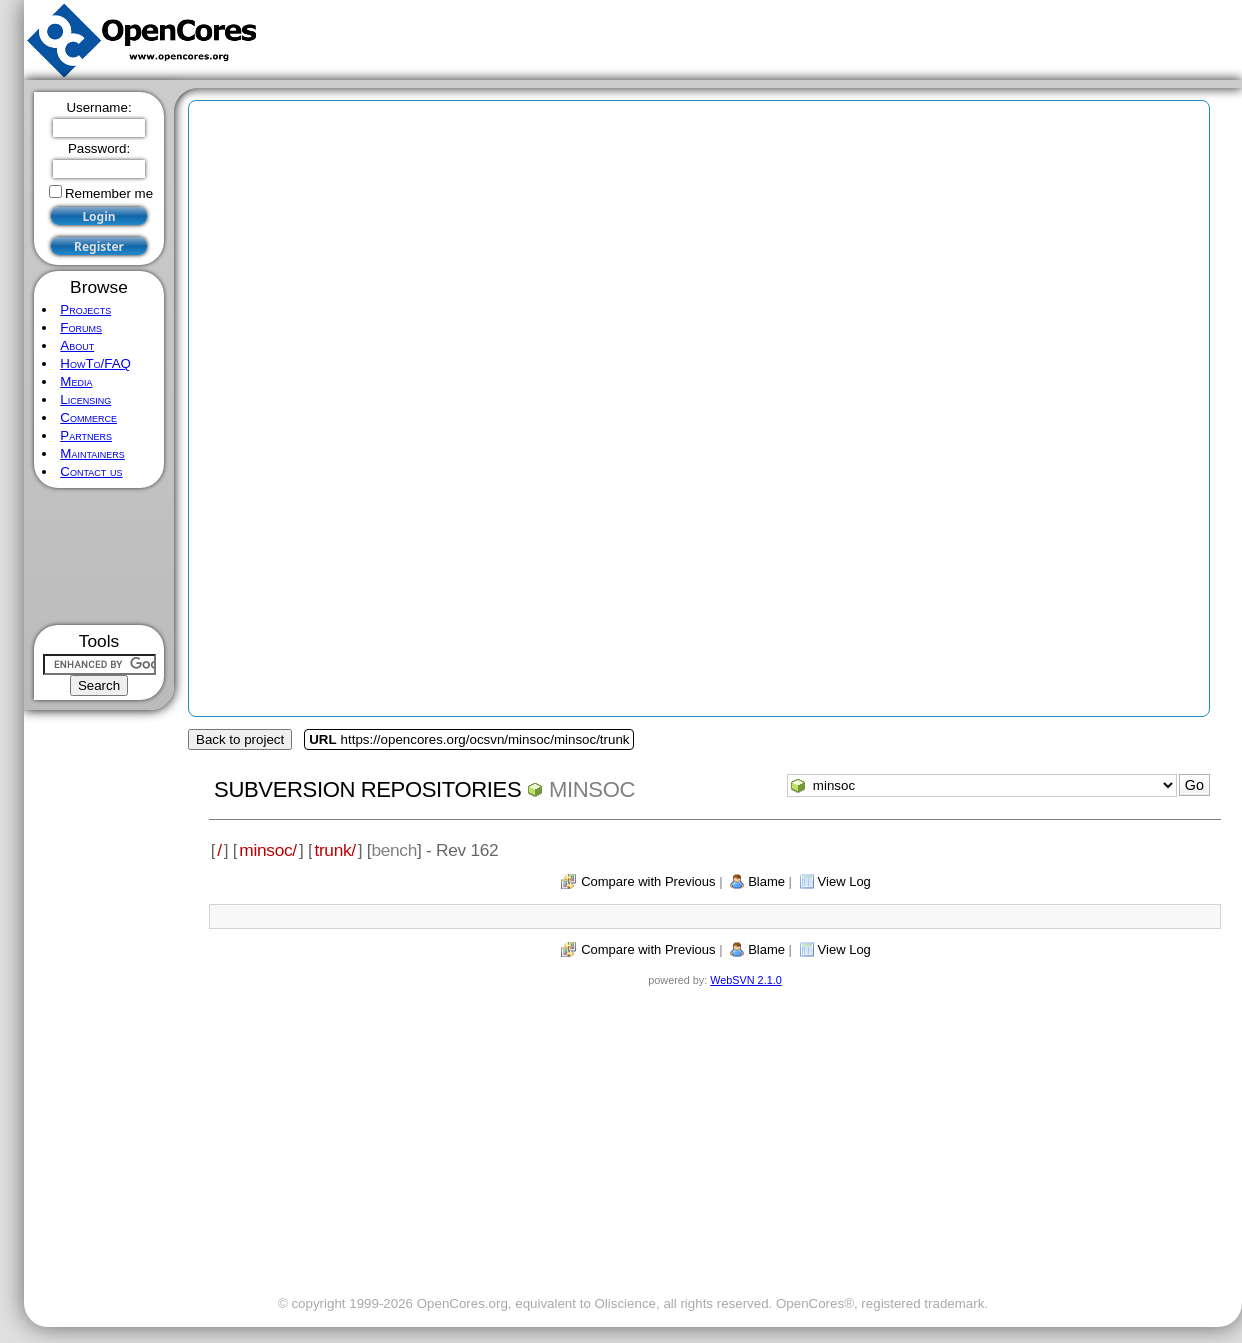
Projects (85, 309)
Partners (86, 435)
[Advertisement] (99, 556)
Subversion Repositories (367, 789)
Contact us (91, 471)
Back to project (240, 739)
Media (76, 381)
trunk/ (334, 850)
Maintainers (92, 453)
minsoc (592, 789)
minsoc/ (268, 850)
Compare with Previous (648, 881)
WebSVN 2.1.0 (745, 980)
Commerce (88, 417)
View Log (844, 881)
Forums (81, 327)
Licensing (85, 399)
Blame (766, 881)
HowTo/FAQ (95, 363)
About (77, 345)
